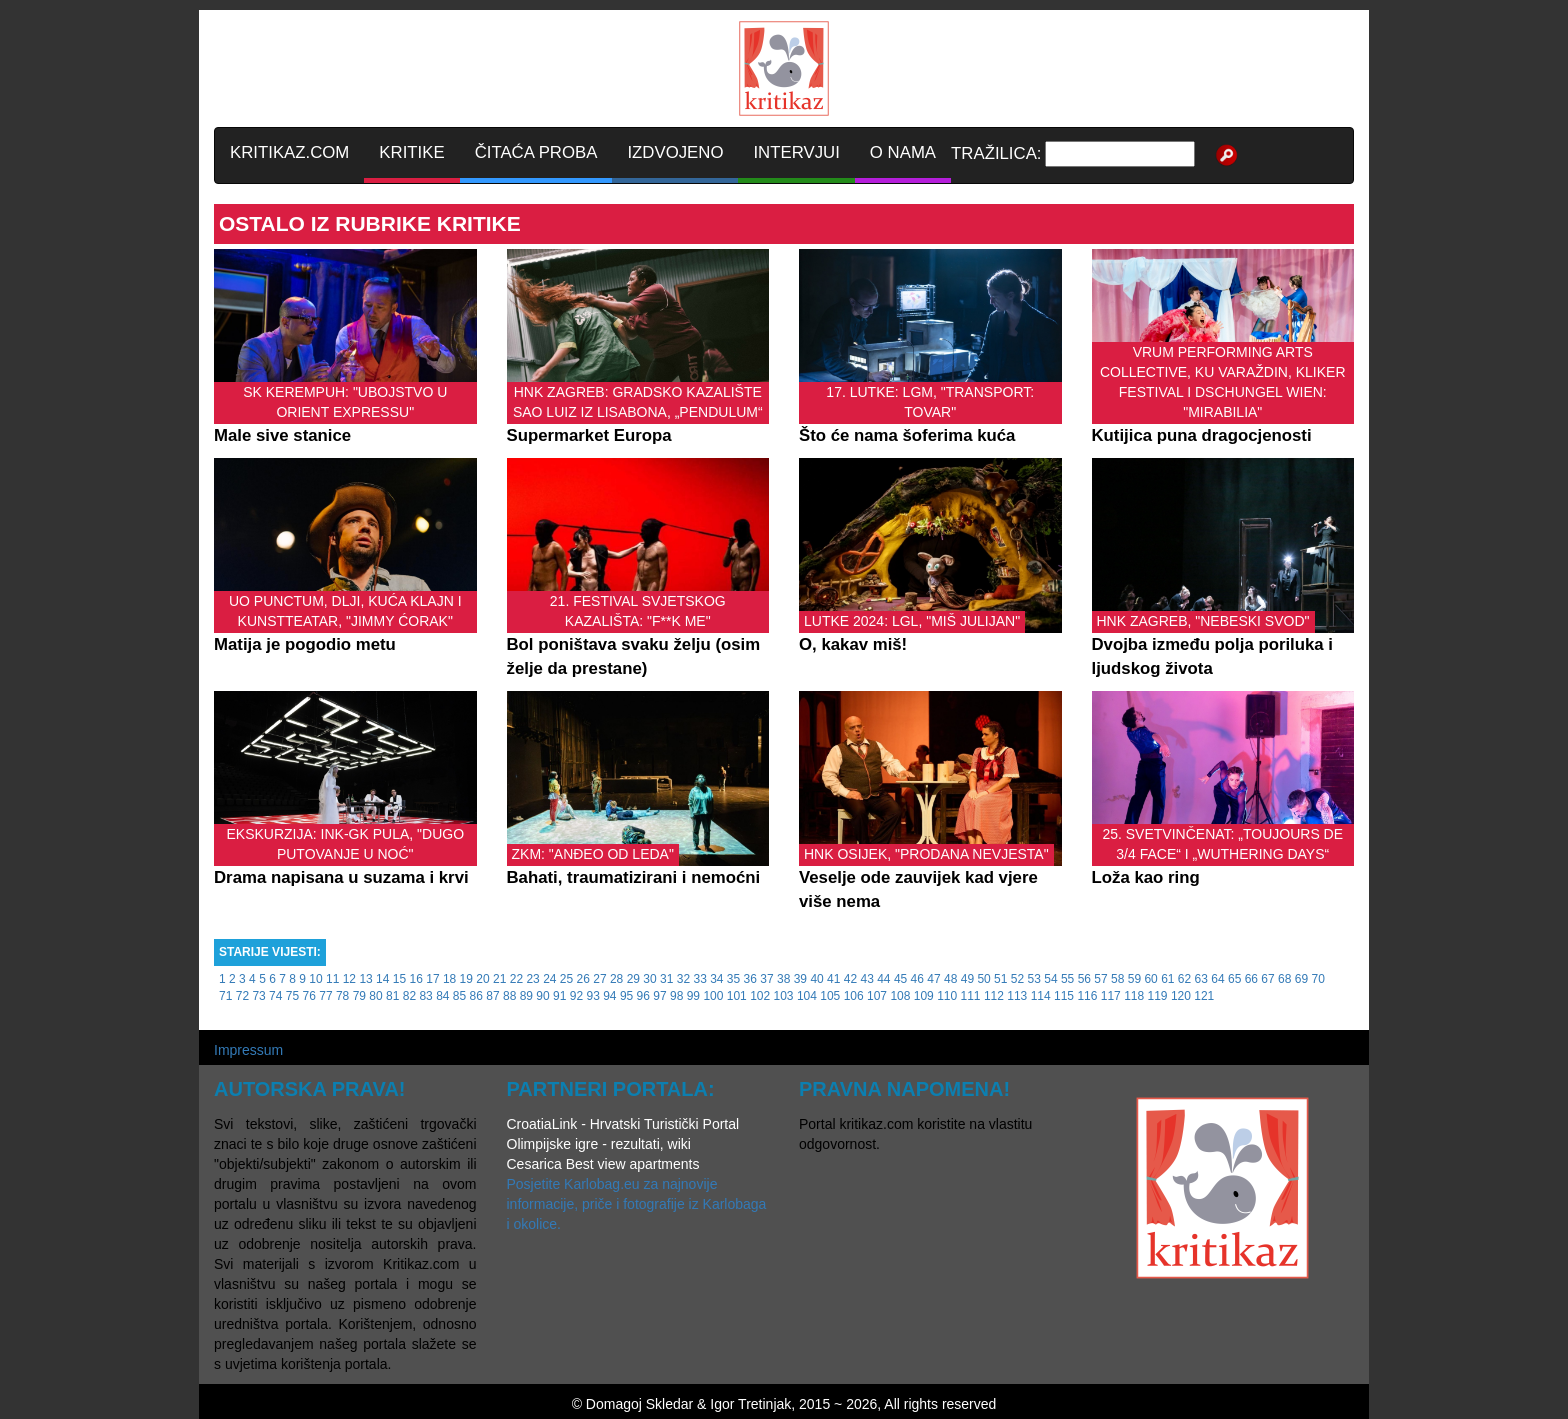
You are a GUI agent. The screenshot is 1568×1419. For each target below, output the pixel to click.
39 (800, 979)
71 (225, 996)
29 (633, 979)
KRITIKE (411, 152)
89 (526, 996)
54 (1050, 979)
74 (275, 996)
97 (659, 996)
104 (807, 996)
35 (733, 979)
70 (1317, 979)
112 (994, 996)
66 (1251, 979)
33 (699, 979)
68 (1284, 979)
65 (1234, 979)
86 (476, 996)
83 (425, 996)
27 (599, 979)
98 (676, 996)
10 (315, 979)
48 (950, 979)
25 (566, 979)
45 (900, 979)
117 (1111, 996)
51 (1000, 979)
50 (983, 979)
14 (382, 979)
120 (1181, 996)
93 (592, 996)
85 (459, 996)
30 (649, 979)
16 (416, 979)
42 (850, 979)
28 (616, 979)
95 (626, 996)
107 (877, 996)
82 (409, 996)
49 (967, 979)
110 (947, 996)
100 (713, 996)
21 (499, 979)
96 (643, 996)
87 (492, 996)
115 (1064, 996)
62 (1184, 979)
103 (784, 996)
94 (609, 996)
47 (933, 979)
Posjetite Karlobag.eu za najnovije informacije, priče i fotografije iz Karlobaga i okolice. (637, 1204)
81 (392, 996)
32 (683, 979)
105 (830, 996)
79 (359, 996)
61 (1167, 979)
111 (971, 996)
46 (917, 979)
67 (1267, 979)
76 (309, 996)
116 (1087, 996)
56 (1084, 979)
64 (1217, 979)
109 (924, 996)
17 (432, 979)
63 (1201, 979)
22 (516, 979)
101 (737, 996)
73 (258, 996)
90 (542, 996)
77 (325, 996)
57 (1100, 979)
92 (576, 996)
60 (1150, 979)
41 (833, 979)
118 (1134, 996)
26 (583, 979)
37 (766, 979)
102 (760, 996)
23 (532, 979)
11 (332, 979)
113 (1017, 996)
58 (1117, 979)
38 (783, 979)
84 (442, 996)
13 (365, 979)
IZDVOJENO (675, 152)
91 (559, 996)
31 (666, 979)
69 (1301, 979)
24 (549, 979)
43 (866, 979)
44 (883, 979)
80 (375, 996)
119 (1158, 996)
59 (1134, 979)
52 (1017, 979)
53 (1034, 979)
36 (750, 979)
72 (242, 996)
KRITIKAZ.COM (289, 152)
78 (342, 996)
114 (1041, 996)
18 (449, 979)
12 (349, 979)
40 (816, 979)
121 (1204, 996)
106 (854, 996)
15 (399, 979)
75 (292, 996)
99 (693, 996)
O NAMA (903, 152)
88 (509, 996)
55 (1067, 979)
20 (482, 979)
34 (716, 979)
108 (900, 996)
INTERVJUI (796, 152)
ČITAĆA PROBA (536, 152)
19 (466, 979)
